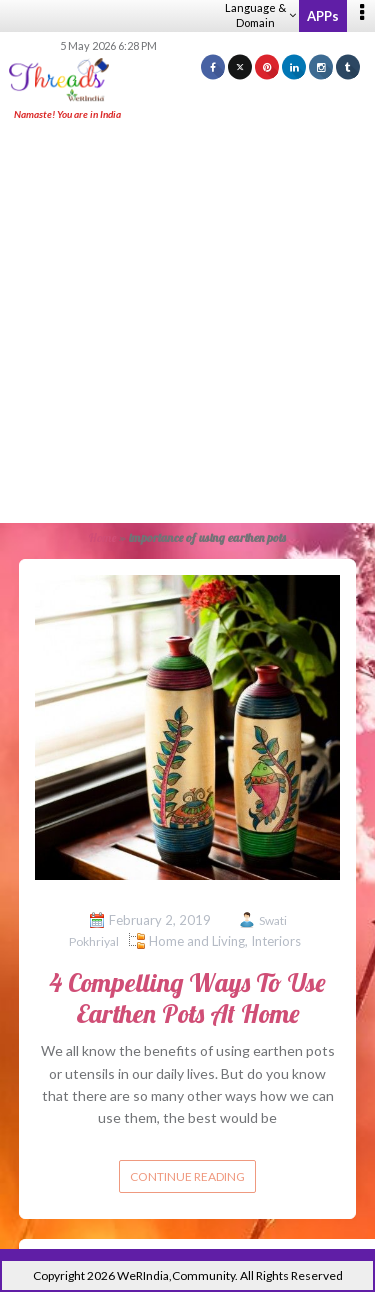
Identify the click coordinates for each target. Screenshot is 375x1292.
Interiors (276, 941)
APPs (323, 16)
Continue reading (187, 1176)
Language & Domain (260, 15)
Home (102, 537)
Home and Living (197, 941)
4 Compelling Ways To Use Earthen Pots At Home (187, 998)
